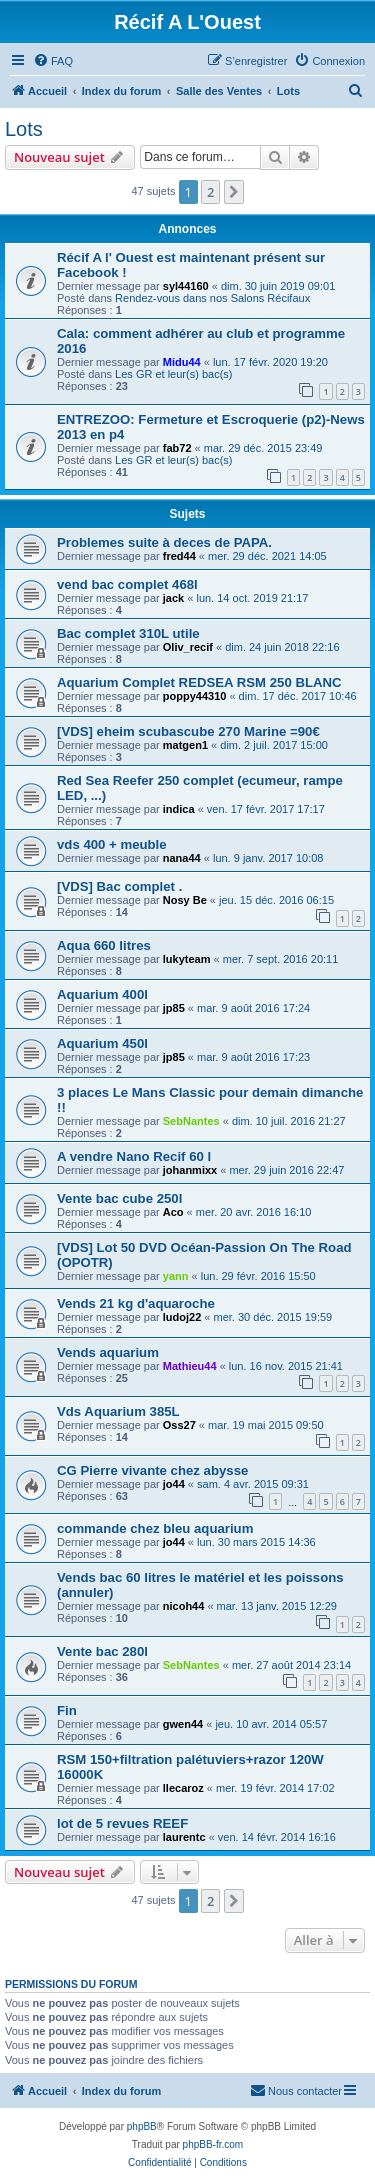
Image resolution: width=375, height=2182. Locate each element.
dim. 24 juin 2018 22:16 (282, 647)
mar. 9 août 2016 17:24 (253, 1008)
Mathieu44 (190, 1366)
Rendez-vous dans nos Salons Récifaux (212, 298)
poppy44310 (195, 696)
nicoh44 (184, 1606)
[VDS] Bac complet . (119, 886)
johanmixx (190, 1170)
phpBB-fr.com (213, 2144)
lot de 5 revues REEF (122, 1823)
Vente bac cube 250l (119, 1198)
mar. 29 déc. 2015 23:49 (263, 448)
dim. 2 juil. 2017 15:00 (274, 745)
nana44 (182, 858)
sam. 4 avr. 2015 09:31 (253, 1484)
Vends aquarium (108, 1352)
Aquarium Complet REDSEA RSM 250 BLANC (199, 682)
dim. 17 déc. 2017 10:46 (298, 696)
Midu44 (182, 362)
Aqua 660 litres (104, 945)
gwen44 (183, 1724)
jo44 (174, 1484)
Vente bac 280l (102, 1651)
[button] (234, 192)
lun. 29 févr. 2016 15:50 (258, 1276)
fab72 (177, 448)
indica (179, 809)
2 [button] (210, 192)
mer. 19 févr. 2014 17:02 (275, 1788)
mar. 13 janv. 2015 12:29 (277, 1606)
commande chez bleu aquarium (155, 1528)
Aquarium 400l (102, 994)
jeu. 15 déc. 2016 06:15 (276, 900)
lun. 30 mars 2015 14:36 (256, 1542)
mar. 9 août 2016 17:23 (253, 1057)
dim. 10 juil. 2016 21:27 (289, 1121)
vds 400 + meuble (112, 844)
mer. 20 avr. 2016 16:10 (254, 1212)
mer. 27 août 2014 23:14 (291, 1665)
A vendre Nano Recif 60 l (134, 1156)
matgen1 (185, 745)
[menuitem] (53, 61)
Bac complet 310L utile (128, 633)
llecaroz (183, 1788)
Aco (173, 1212)
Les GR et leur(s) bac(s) (173, 374)
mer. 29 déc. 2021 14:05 (267, 556)
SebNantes (191, 1121)
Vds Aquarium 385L (118, 1411)
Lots (24, 129)
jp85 (174, 1008)
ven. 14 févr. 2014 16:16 (277, 1837)
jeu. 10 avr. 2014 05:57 (271, 1724)
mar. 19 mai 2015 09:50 (266, 1425)
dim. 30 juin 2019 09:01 (278, 286)
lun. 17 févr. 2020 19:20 (270, 362)
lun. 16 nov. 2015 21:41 (286, 1366)
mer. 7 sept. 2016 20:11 (281, 959)
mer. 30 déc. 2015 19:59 (273, 1317)
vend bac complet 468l (127, 584)
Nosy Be (185, 900)
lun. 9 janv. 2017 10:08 (268, 858)
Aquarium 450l (102, 1043)
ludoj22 (182, 1317)
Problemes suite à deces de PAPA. (164, 542)
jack (173, 598)
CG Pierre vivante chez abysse (152, 1470)
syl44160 (186, 286)
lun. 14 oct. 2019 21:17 (252, 598)
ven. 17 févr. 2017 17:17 (266, 809)
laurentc (184, 1837)
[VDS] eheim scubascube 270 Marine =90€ (188, 731)
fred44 (179, 556)
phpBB (142, 2126)
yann (176, 1276)
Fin (67, 1710)
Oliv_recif (188, 647)
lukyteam (187, 959)
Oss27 (179, 1425)
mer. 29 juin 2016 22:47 (286, 1170)
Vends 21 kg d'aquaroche (136, 1303)
